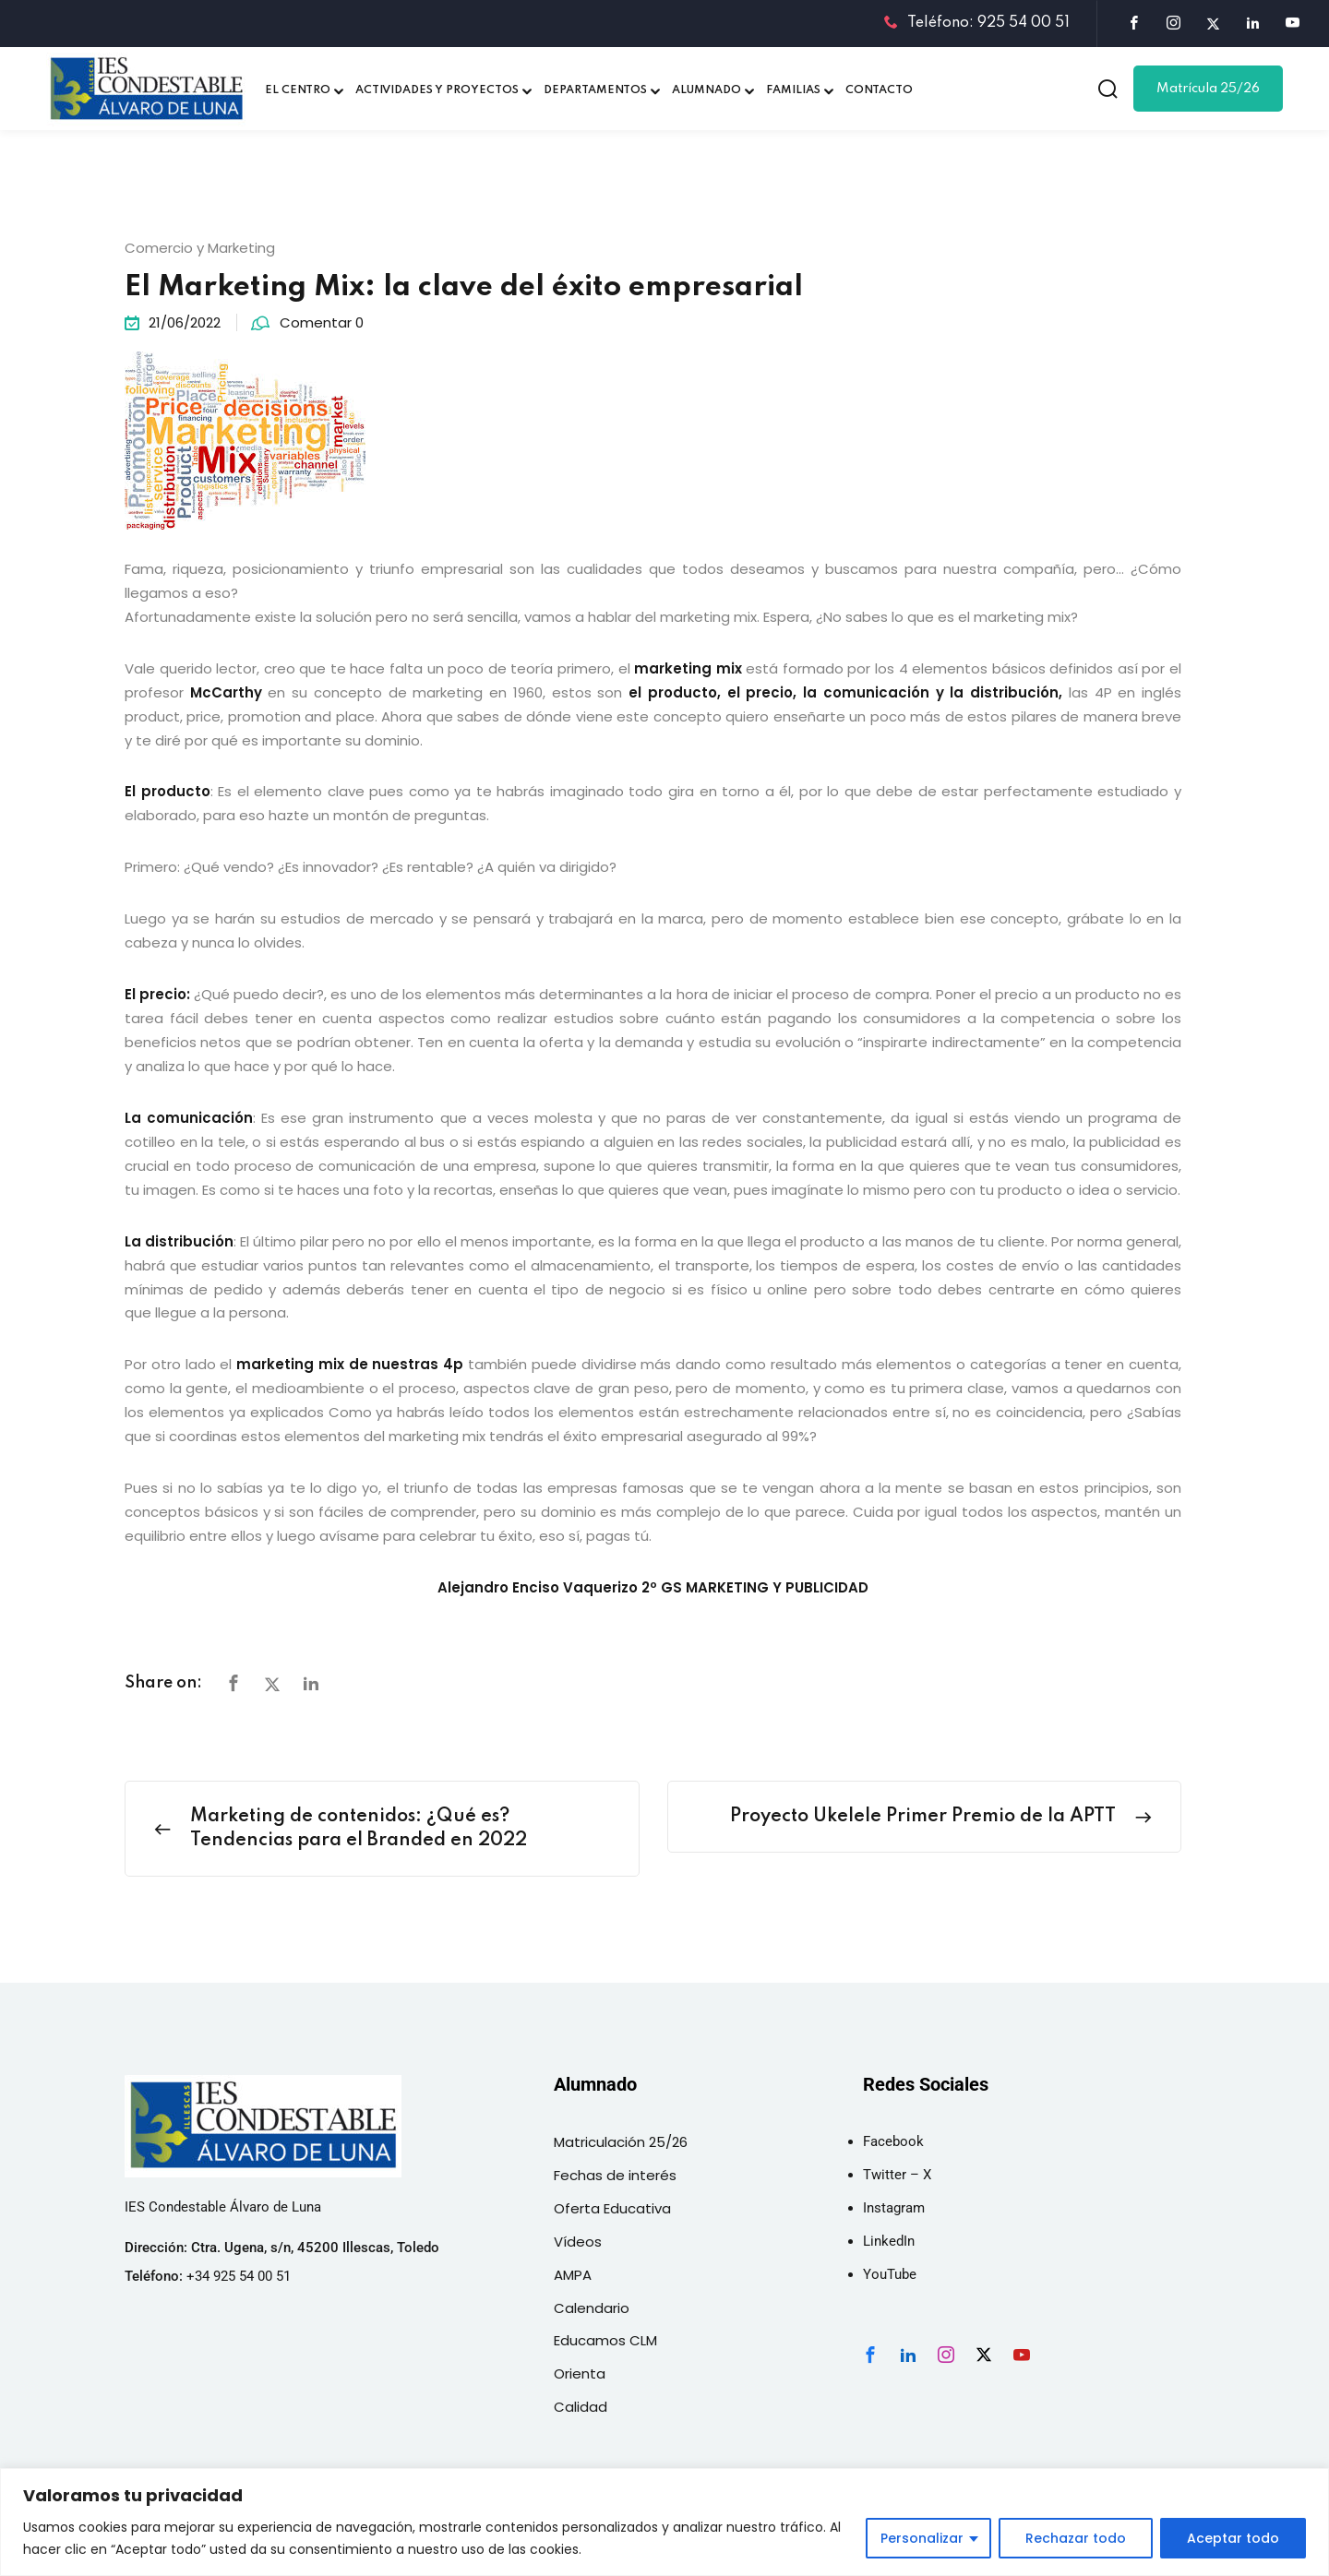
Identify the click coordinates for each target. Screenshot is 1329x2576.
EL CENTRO (297, 90)
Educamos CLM (605, 2340)
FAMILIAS (793, 90)
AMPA (573, 2274)
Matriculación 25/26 (621, 2142)
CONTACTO (879, 90)
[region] (664, 2522)
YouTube (889, 2274)
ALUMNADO (706, 90)
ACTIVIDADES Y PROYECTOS (437, 90)
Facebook (893, 2141)
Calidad (580, 2406)
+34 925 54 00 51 (238, 2276)
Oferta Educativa (612, 2208)
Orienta (579, 2373)
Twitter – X (897, 2174)
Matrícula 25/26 (1208, 88)
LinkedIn (889, 2241)
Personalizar (922, 2538)
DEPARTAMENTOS (595, 90)
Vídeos (578, 2241)
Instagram (894, 2208)
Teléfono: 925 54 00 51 (977, 23)
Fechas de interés (615, 2175)
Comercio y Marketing (200, 247)
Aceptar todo (1233, 2538)
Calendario (591, 2308)
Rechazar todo (1075, 2538)
